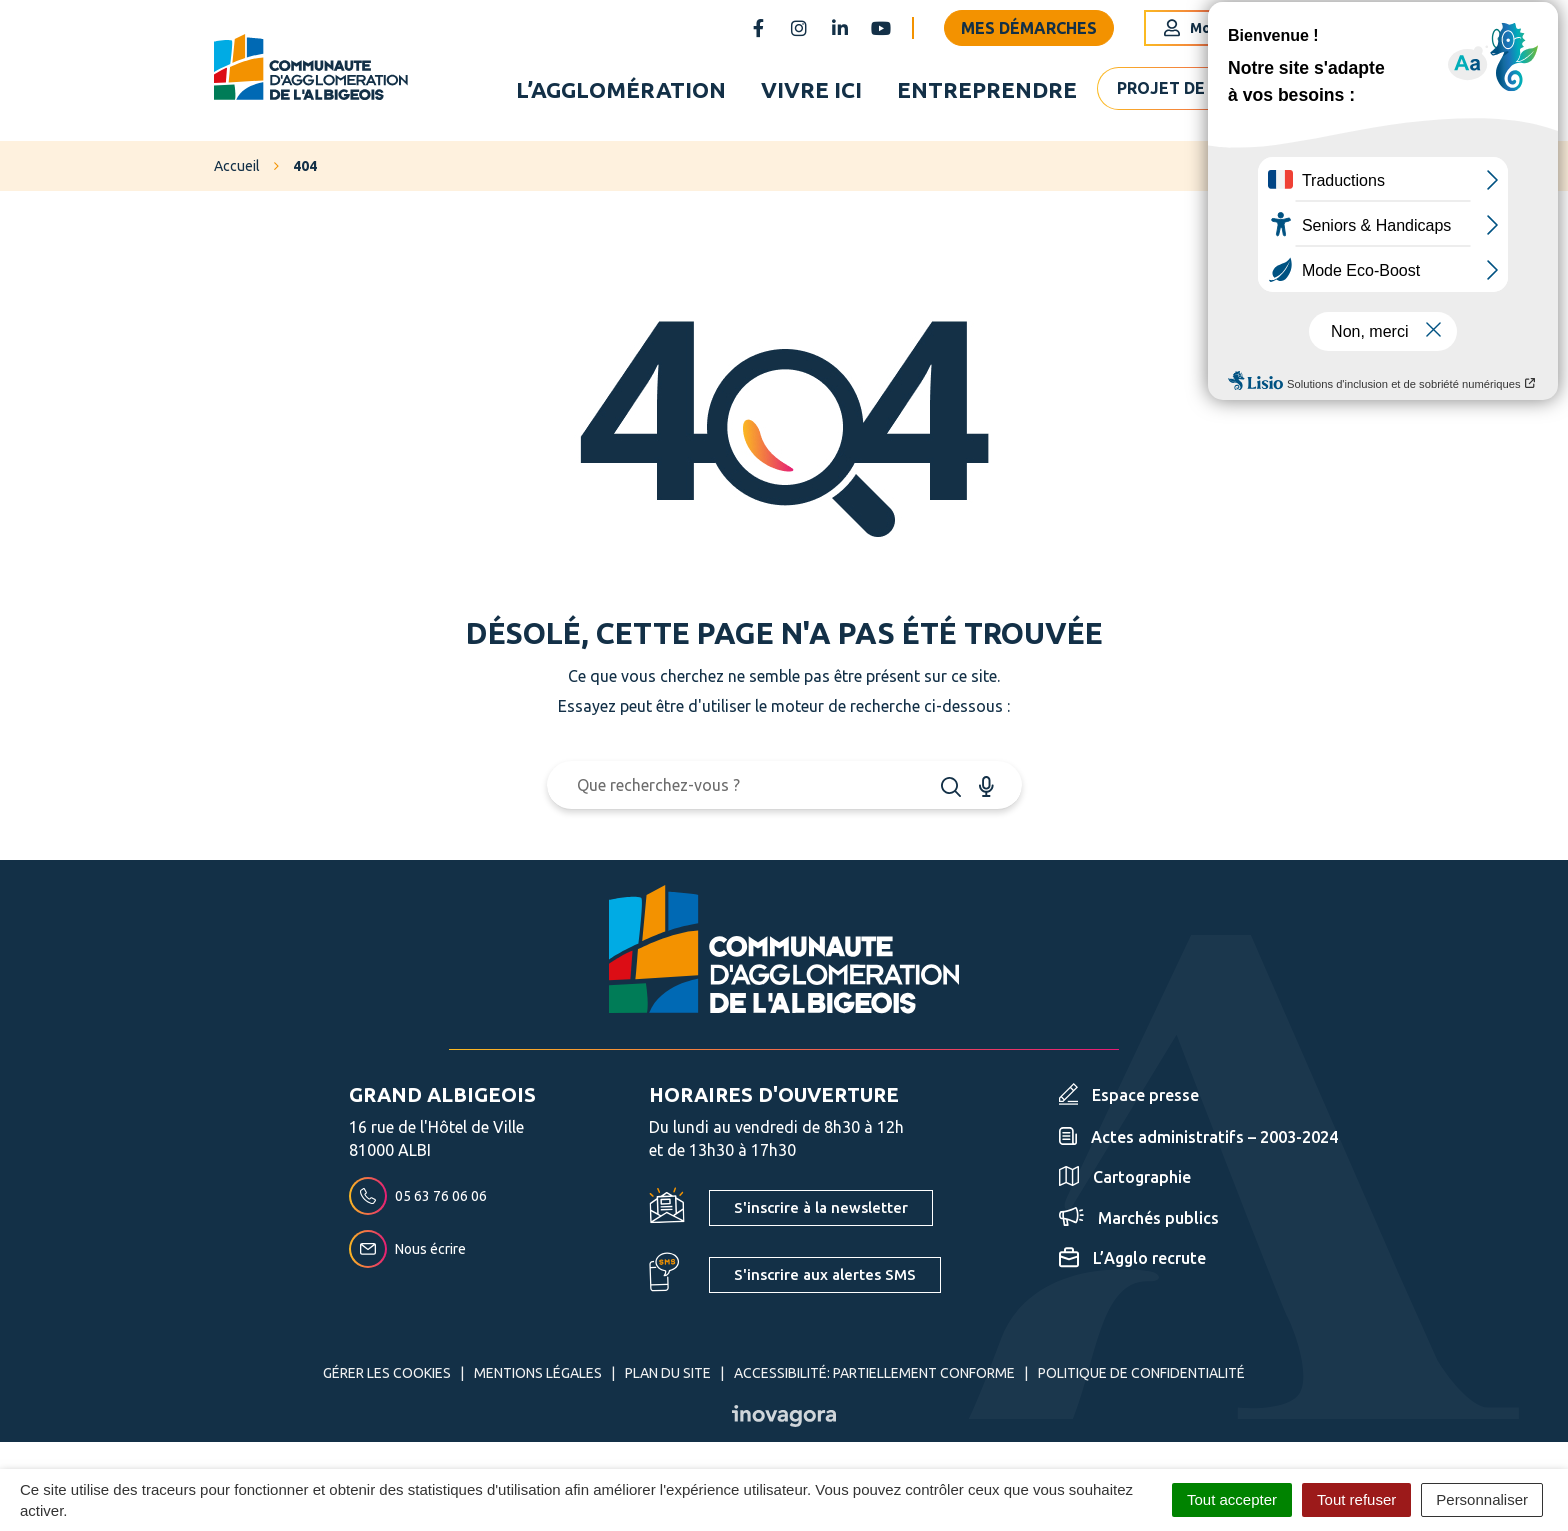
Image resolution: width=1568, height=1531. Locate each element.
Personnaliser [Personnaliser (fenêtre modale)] (1482, 1499)
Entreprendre (987, 93)
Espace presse (1129, 1103)
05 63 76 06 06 (418, 1204)
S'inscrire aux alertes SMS (825, 1281)
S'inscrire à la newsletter (821, 1215)
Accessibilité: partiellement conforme (874, 1380)
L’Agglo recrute (1132, 1266)
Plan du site (668, 1380)
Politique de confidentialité (1141, 1380)
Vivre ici (811, 93)
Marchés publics (1139, 1225)
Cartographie (1125, 1185)
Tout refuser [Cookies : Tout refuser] (1356, 1499)
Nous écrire (407, 1257)
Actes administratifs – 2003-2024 (1198, 1145)
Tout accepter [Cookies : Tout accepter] (1232, 1499)
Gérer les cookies (387, 1380)
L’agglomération (621, 93)
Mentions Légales (538, 1380)
